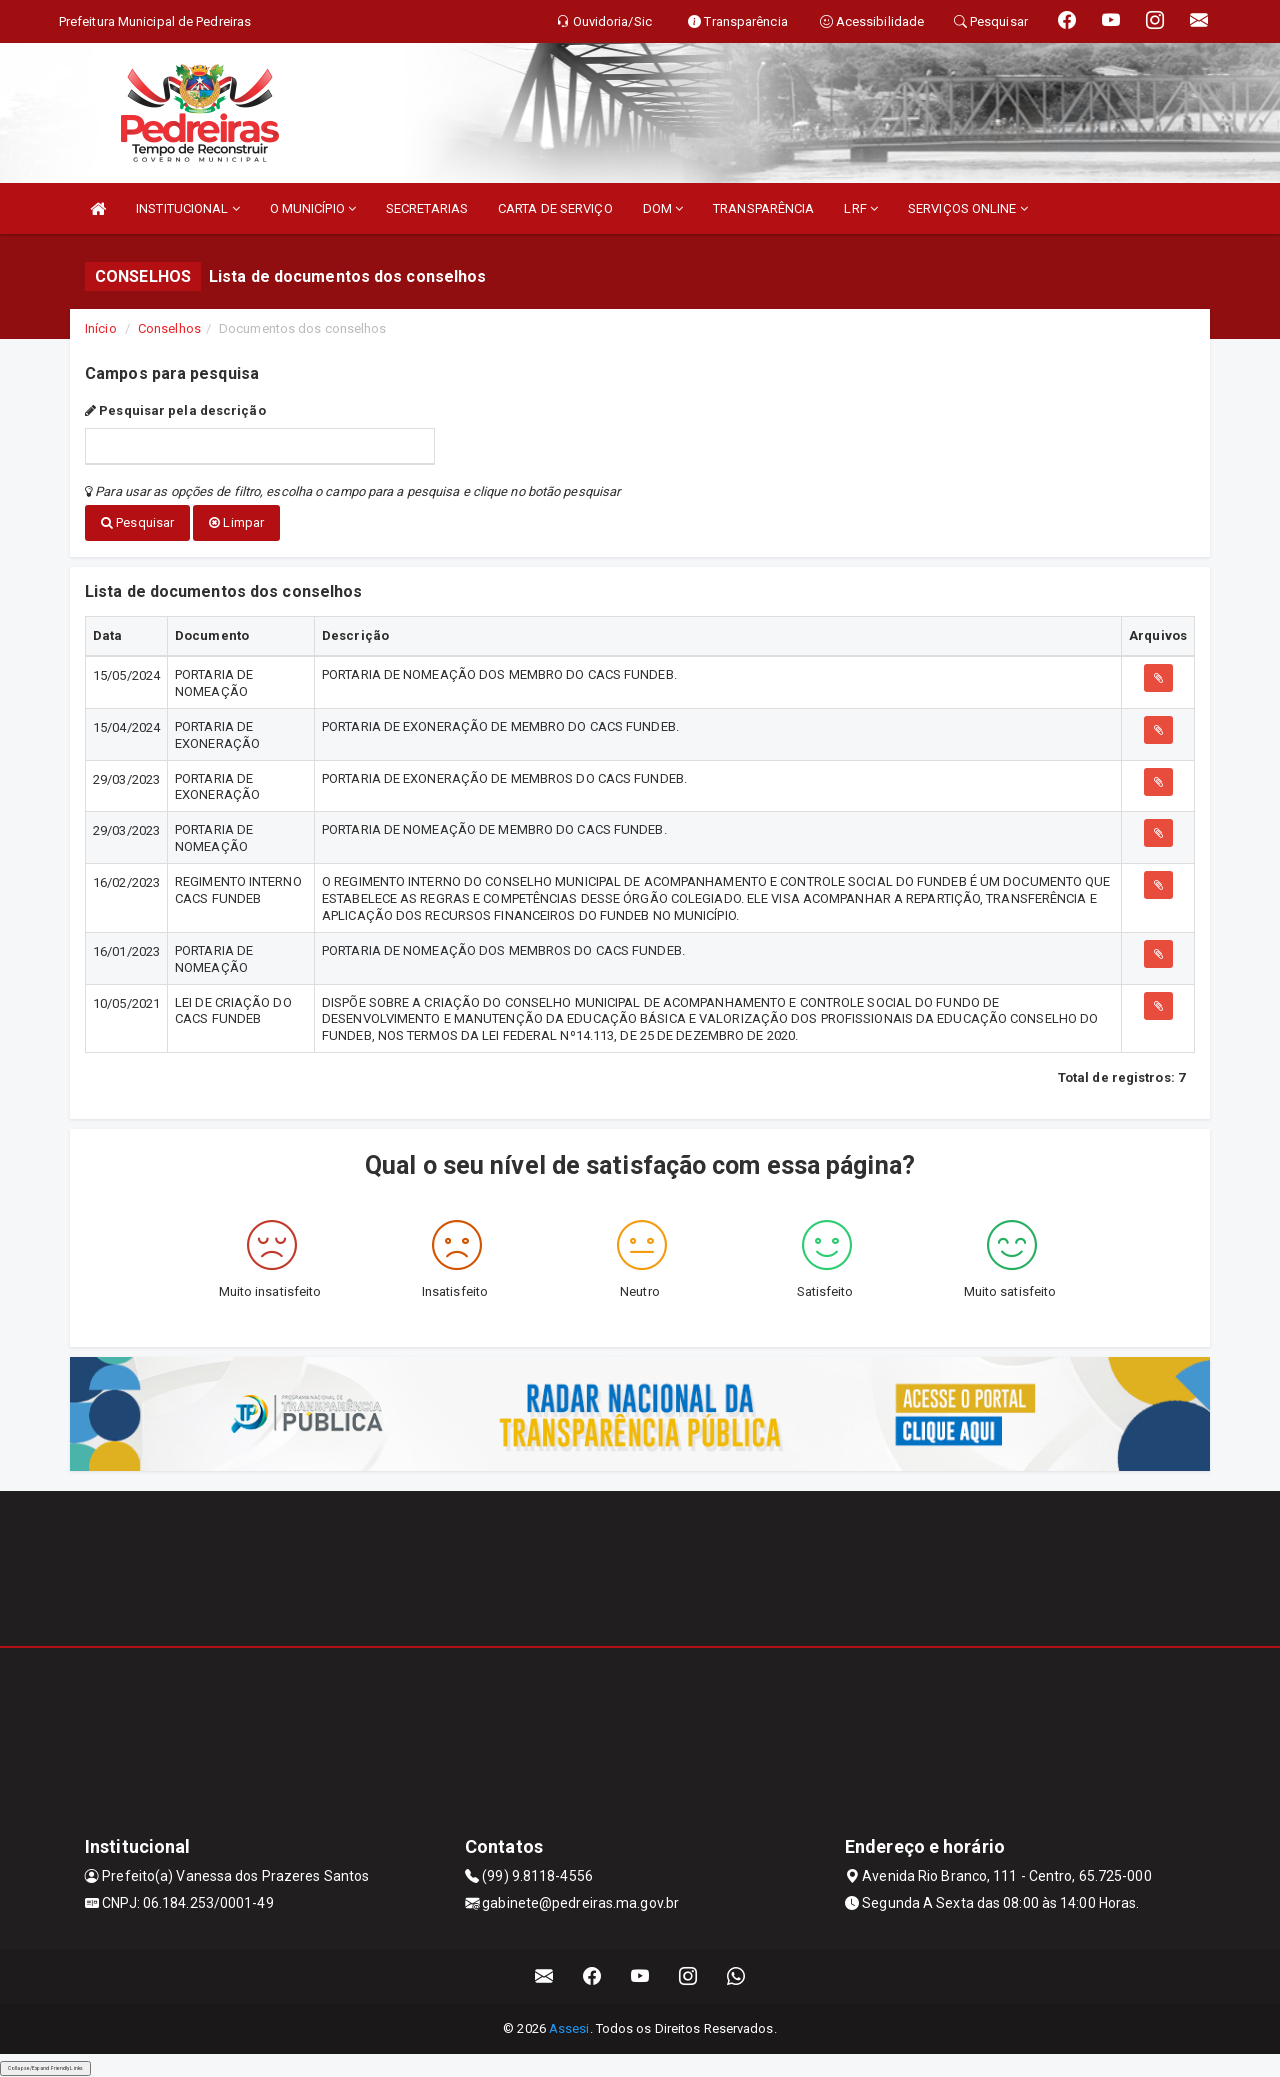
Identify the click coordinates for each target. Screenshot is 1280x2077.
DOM (663, 208)
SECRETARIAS (427, 208)
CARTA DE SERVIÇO (555, 208)
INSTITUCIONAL (188, 208)
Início (101, 328)
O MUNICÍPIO (313, 208)
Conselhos (169, 328)
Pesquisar (137, 522)
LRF (861, 208)
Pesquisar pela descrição (175, 410)
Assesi (569, 2027)
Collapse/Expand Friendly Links (45, 2067)
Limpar (236, 522)
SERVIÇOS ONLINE (968, 208)
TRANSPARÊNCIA (763, 208)
